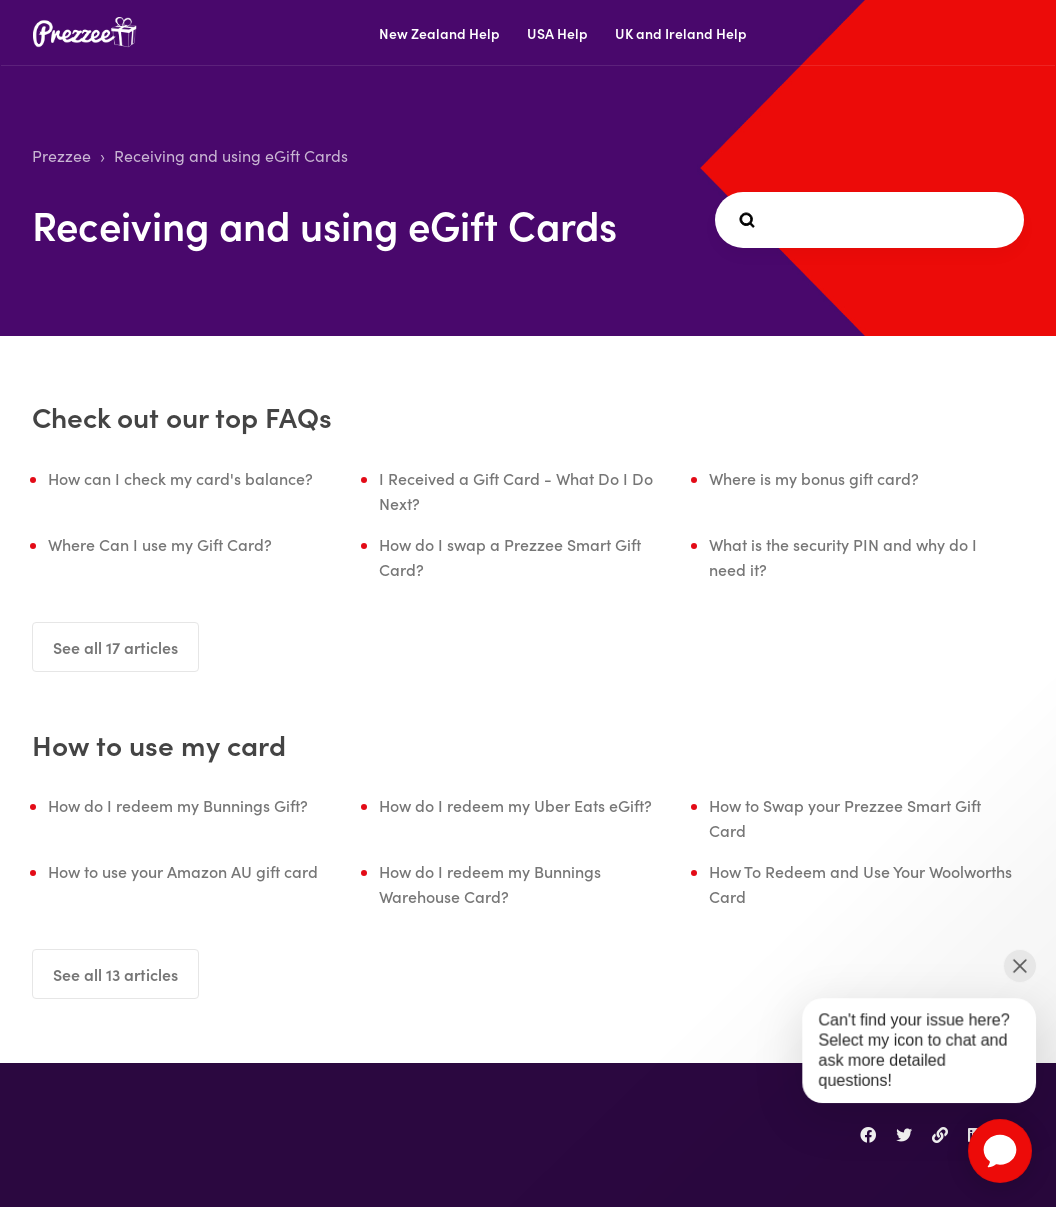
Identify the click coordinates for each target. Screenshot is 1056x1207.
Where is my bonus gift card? (814, 478)
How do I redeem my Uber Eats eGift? (515, 805)
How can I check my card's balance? (180, 478)
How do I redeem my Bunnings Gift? (178, 805)
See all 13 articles (115, 974)
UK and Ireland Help (681, 33)
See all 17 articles (115, 647)
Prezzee (61, 155)
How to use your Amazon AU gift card (183, 871)
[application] (1000, 1151)
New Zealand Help (439, 33)
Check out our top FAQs (182, 416)
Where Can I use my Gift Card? (160, 544)
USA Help (557, 33)
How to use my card (159, 744)
